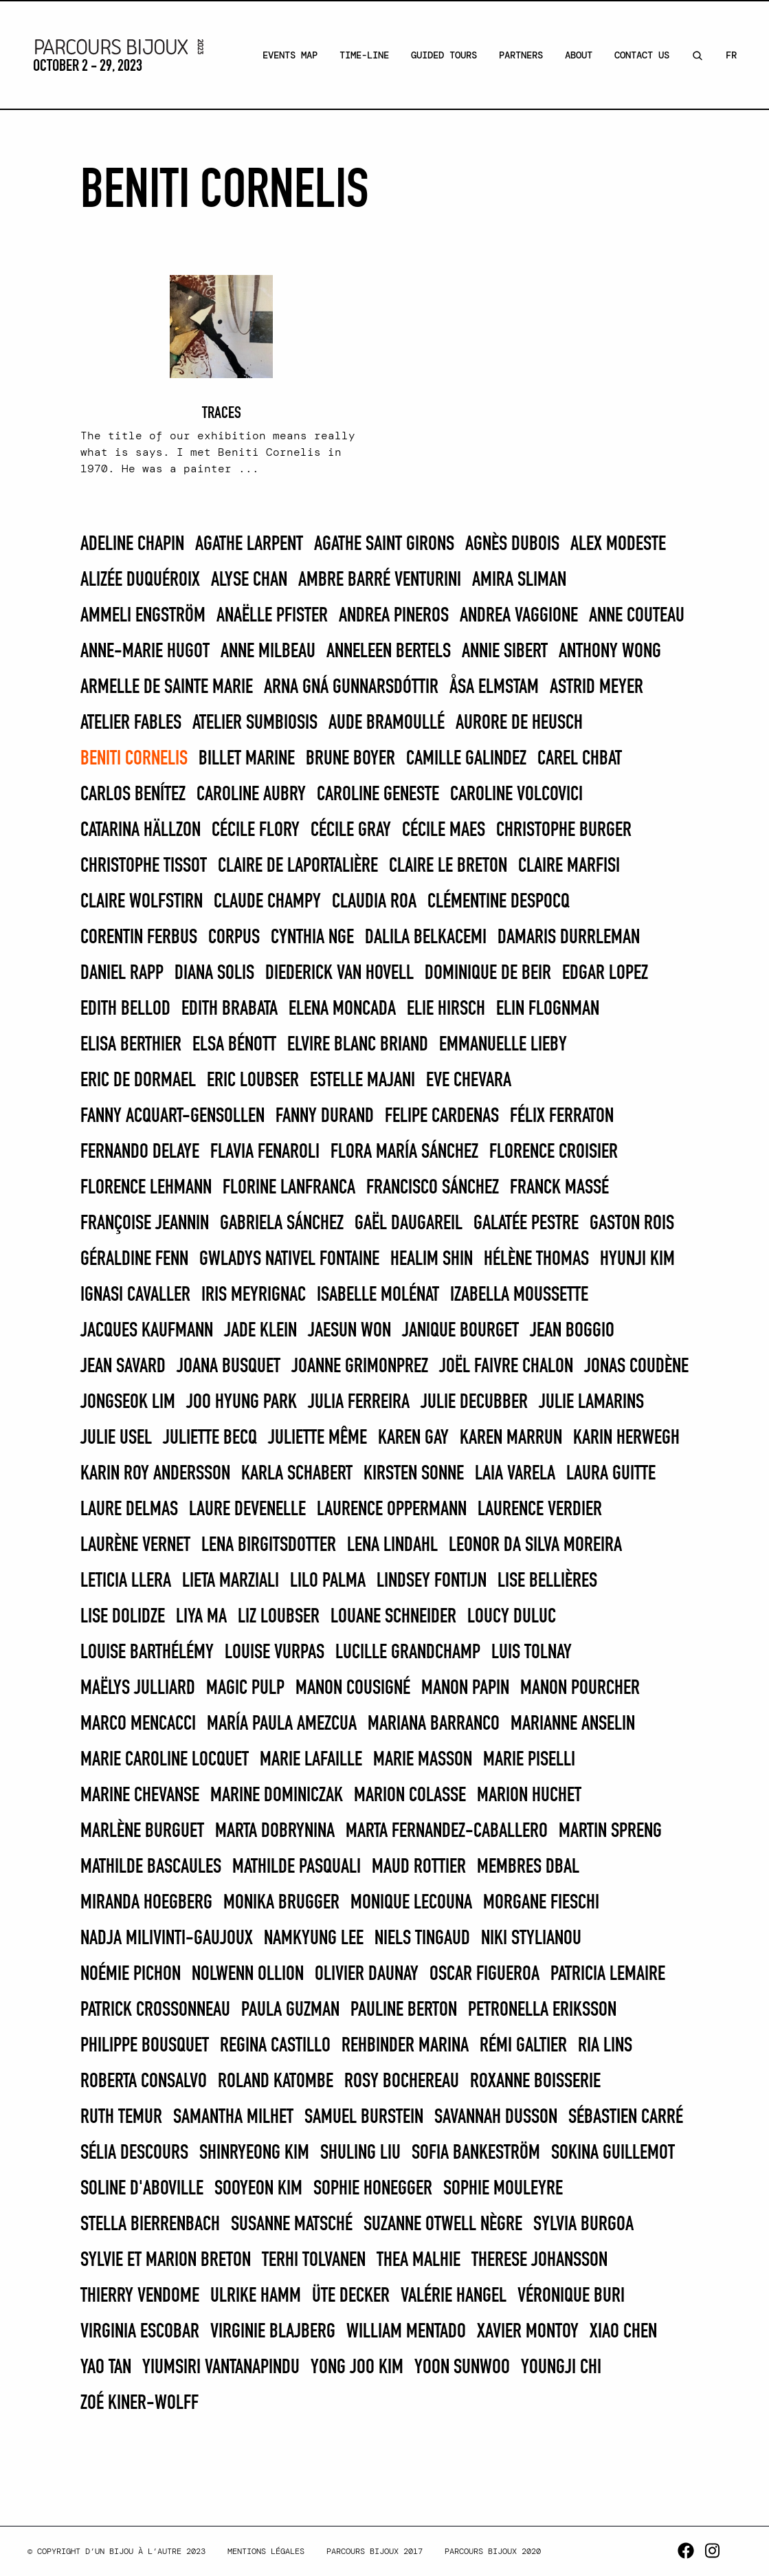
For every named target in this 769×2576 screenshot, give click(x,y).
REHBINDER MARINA (405, 2046)
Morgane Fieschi (541, 1903)
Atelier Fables (130, 723)
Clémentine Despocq (498, 902)
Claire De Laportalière (298, 866)
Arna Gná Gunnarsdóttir (351, 687)
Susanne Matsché (292, 2225)
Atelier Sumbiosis (254, 723)
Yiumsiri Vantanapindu (221, 2368)
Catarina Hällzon (140, 830)
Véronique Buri (571, 2296)
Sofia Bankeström (476, 2153)
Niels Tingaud (422, 1939)
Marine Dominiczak (276, 1796)
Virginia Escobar (139, 2332)
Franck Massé (559, 1188)
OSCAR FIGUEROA (484, 1974)
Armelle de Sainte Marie (166, 687)
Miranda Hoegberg (146, 1903)
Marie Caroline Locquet (164, 1760)
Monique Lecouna (411, 1903)
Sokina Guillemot (613, 2153)
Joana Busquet (228, 1367)
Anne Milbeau (268, 652)
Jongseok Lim (127, 1402)
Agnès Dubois (512, 544)
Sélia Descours (134, 2153)
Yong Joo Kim (357, 2368)
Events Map (290, 55)
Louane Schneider (393, 1617)
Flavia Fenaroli (265, 1152)
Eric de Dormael (138, 1081)
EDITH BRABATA (229, 1009)
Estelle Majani (362, 1081)
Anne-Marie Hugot (145, 652)
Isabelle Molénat (378, 1295)
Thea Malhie (418, 2260)
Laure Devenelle (247, 1510)
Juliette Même (317, 1438)
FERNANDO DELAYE (139, 1152)
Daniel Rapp (122, 973)
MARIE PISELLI (529, 1760)
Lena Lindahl (392, 1545)
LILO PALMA (328, 1581)
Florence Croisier (553, 1152)
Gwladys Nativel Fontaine (289, 1259)
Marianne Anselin (573, 1724)
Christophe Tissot (143, 866)
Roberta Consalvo (143, 2082)
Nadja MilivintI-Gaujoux (166, 1939)
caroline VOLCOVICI (516, 795)
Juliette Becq (210, 1438)
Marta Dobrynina (275, 1831)
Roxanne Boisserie (535, 2082)
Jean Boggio (572, 1331)
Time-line (364, 55)
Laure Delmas (129, 1510)
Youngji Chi (561, 2368)
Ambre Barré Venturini (379, 580)
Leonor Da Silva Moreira (535, 1545)
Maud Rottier (419, 1867)
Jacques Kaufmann (146, 1331)
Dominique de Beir (488, 973)
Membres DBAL (528, 1867)
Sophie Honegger (372, 2189)
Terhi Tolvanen (314, 2260)
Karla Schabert (297, 1474)
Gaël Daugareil (408, 1224)
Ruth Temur (121, 2117)
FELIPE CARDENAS (442, 1116)
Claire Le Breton (448, 866)
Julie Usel (116, 1438)
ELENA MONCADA (342, 1009)
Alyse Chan (249, 580)
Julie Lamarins (591, 1402)
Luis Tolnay (531, 1653)
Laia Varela (515, 1474)
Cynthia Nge (312, 938)
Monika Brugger (281, 1903)
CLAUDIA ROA (374, 902)
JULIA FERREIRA (359, 1402)
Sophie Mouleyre (503, 2189)
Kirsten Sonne (414, 1474)
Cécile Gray (351, 830)
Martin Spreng (610, 1831)
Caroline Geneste (378, 795)
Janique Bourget (460, 1331)
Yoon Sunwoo (462, 2368)
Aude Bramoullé (386, 723)
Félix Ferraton (562, 1116)
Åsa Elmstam (494, 687)
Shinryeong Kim (254, 2153)
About (578, 55)
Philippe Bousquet (144, 2046)
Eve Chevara (468, 1081)
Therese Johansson (539, 2260)
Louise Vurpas (274, 1653)
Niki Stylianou (531, 1939)
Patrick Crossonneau (155, 2010)
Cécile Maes (443, 830)
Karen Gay (413, 1438)
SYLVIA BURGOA (583, 2225)
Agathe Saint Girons (384, 544)
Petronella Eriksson (542, 2010)
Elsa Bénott (234, 1045)
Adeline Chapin (132, 544)
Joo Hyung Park (241, 1402)
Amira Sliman (519, 580)
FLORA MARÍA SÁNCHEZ (404, 1152)
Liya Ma (201, 1617)
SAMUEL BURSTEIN (363, 2117)
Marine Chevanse (139, 1796)
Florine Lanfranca (289, 1188)
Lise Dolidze (122, 1617)
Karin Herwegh (626, 1438)
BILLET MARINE (247, 759)
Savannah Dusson (495, 2117)
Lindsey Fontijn (432, 1581)
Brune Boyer (350, 759)
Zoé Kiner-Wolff (139, 2403)
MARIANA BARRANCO (434, 1724)
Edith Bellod (125, 1009)
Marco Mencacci (138, 1724)
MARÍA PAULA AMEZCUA (282, 1724)
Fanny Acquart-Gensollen (172, 1116)
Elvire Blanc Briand (357, 1045)
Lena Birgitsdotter (268, 1545)
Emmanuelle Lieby (503, 1045)
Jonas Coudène (636, 1367)
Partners (521, 55)
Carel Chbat (579, 759)
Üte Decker (351, 2296)
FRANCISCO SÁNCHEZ (432, 1188)
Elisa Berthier (130, 1045)
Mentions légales (265, 2551)
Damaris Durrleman (569, 938)
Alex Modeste (618, 544)
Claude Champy (267, 902)
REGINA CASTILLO (275, 2046)
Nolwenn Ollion (248, 1974)
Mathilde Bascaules (150, 1867)
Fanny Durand (325, 1116)
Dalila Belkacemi (426, 938)
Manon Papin (465, 1688)
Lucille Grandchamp (407, 1653)
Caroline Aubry (251, 795)
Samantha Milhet (233, 2117)
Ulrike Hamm (255, 2296)
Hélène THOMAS (536, 1259)
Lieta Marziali (230, 1581)
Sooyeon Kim (258, 2189)
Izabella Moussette (519, 1295)
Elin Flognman (547, 1009)
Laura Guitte (611, 1474)
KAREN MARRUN (511, 1438)
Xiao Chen (623, 2332)
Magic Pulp (245, 1688)
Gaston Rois (632, 1224)
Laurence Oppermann (392, 1510)
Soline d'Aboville (141, 2189)
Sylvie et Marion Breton (165, 2260)
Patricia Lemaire (607, 1974)
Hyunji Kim (637, 1259)
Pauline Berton (403, 2010)
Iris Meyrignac (253, 1295)
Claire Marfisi (569, 866)
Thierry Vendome (139, 2296)
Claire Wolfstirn (141, 902)
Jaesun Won (349, 1331)
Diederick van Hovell (339, 973)
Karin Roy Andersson (155, 1474)
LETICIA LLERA (125, 1581)
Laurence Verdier (540, 1510)
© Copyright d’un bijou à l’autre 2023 (116, 2551)
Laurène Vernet (135, 1545)
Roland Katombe (275, 2082)
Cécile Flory (256, 830)
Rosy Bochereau (401, 2082)
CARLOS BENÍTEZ (133, 795)
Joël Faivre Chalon (506, 1367)
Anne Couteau (636, 616)
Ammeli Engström (142, 616)
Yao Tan (105, 2368)
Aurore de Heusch (519, 723)
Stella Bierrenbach (150, 2225)
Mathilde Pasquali (296, 1867)
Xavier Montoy (528, 2332)
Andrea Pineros (394, 616)
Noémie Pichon (130, 1974)
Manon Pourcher (580, 1688)
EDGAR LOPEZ (605, 973)
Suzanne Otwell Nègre (443, 2225)
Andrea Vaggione (519, 616)
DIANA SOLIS (214, 973)
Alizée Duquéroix (140, 580)
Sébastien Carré (625, 2117)
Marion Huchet (529, 1796)
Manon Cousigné (353, 1688)
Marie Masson (422, 1760)
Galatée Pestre (526, 1224)
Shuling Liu (360, 2153)
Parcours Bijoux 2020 (493, 2551)
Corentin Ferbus (138, 938)
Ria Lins (605, 2046)
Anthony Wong (610, 652)
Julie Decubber (474, 1402)
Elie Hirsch (446, 1009)
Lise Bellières (547, 1581)
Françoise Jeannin (144, 1224)
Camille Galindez (466, 759)
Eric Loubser (253, 1081)
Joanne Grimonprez (359, 1367)
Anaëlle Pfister (272, 616)
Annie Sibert (505, 652)
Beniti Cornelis (134, 759)
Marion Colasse (410, 1796)
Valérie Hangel (453, 2296)
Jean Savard (123, 1367)
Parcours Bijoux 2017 (374, 2551)
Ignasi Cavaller (135, 1295)
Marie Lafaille (311, 1760)
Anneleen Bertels (388, 652)
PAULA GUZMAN (290, 2010)
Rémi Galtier (523, 2046)
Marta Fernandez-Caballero (447, 1831)
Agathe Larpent (249, 544)
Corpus (234, 938)
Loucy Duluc (511, 1617)
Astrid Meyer (596, 687)
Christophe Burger (564, 830)
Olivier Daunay (367, 1974)
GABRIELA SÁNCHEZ (282, 1224)
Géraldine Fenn (134, 1259)
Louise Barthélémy (147, 1653)
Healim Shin (431, 1259)
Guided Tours (444, 55)
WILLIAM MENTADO (406, 2332)
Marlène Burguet (142, 1831)
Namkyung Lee (314, 1939)
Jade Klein (260, 1331)
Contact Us (641, 55)
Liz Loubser (279, 1617)
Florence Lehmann (146, 1188)
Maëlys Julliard (137, 1688)
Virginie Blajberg (272, 2332)
